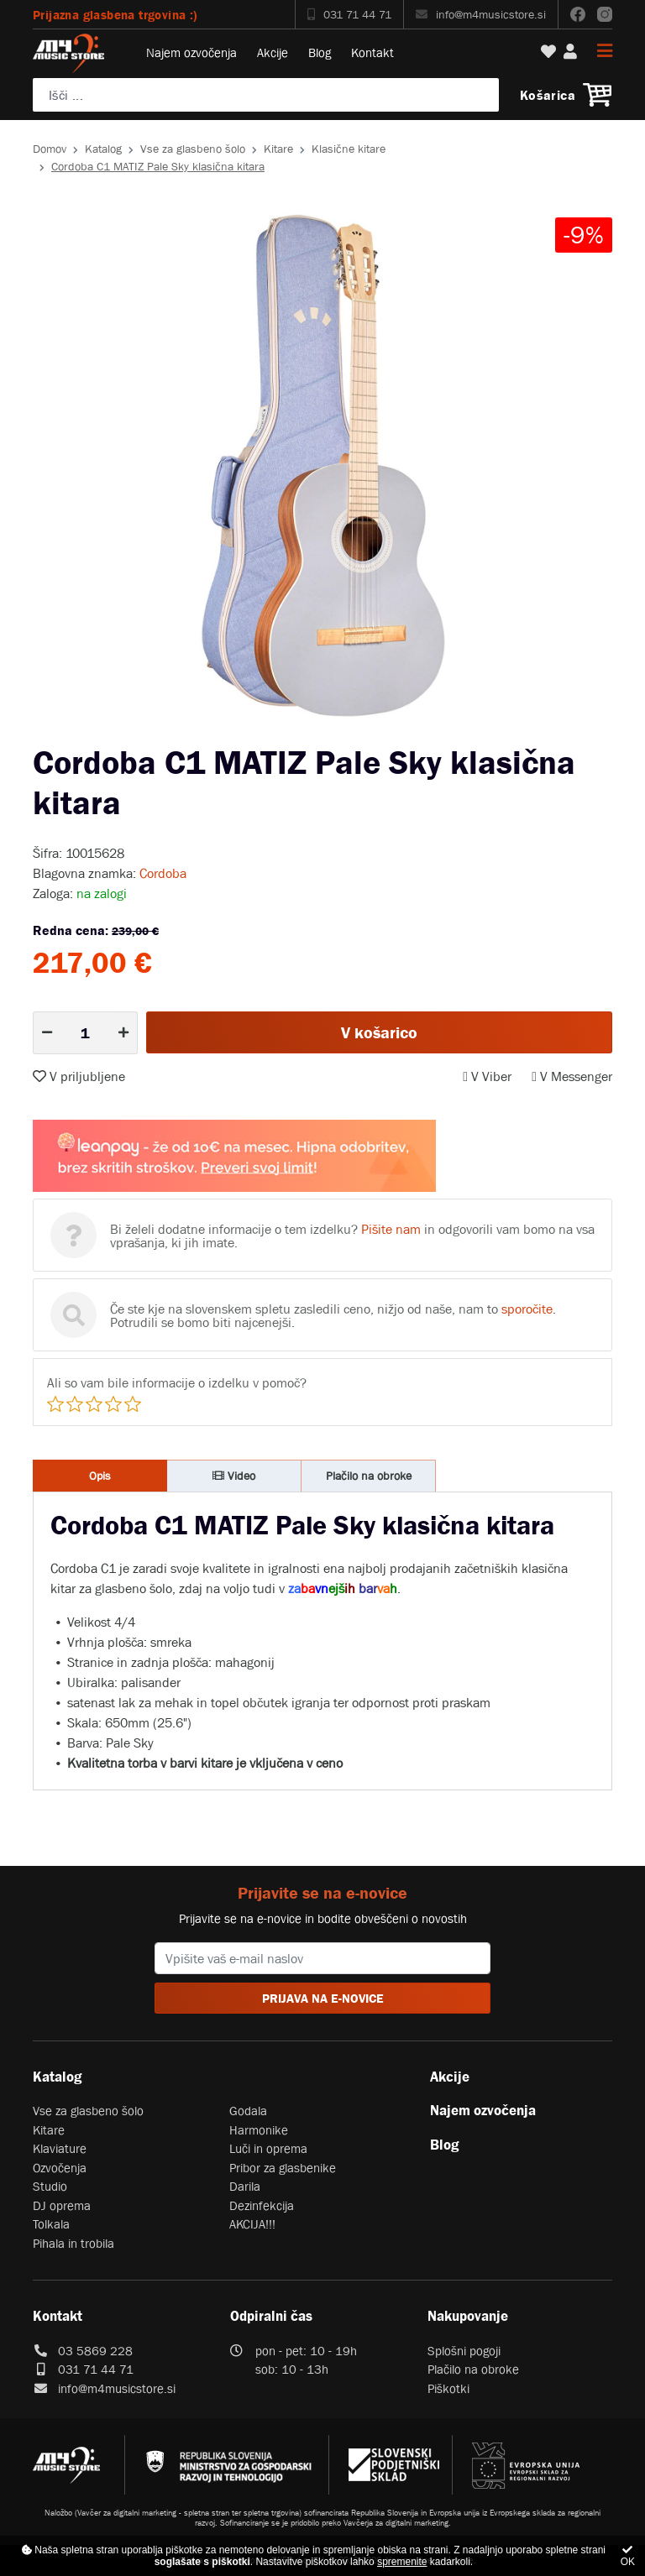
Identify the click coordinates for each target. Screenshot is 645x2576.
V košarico (379, 1032)
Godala (248, 2110)
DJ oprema (62, 2205)
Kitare (278, 148)
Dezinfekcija (261, 2205)
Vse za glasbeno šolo (192, 148)
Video (233, 1475)
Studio (50, 2186)
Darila (244, 2186)
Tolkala (51, 2224)
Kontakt (372, 52)
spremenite (402, 2562)
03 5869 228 (95, 2350)
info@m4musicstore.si (481, 14)
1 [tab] (297, 729)
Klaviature (60, 2148)
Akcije (272, 52)
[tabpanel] (322, 465)
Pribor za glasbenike (282, 2168)
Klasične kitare (348, 148)
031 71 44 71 (349, 14)
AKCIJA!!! (252, 2224)
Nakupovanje (467, 2315)
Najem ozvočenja (191, 52)
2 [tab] (322, 729)
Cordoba (162, 872)
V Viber (487, 1076)
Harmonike (258, 2130)
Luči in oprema (268, 2148)
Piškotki (448, 2388)
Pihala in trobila (73, 2243)
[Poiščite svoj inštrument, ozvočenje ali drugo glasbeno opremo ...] (266, 95)
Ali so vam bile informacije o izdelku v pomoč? (177, 1382)
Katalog (103, 148)
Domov (49, 148)
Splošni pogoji (464, 2350)
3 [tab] (347, 729)
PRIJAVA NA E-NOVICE (323, 1998)
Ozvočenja (60, 2168)
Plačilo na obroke (369, 1475)
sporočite (527, 1308)
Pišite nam (391, 1228)
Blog (319, 52)
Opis (100, 1475)
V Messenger (572, 1076)
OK (628, 2556)
